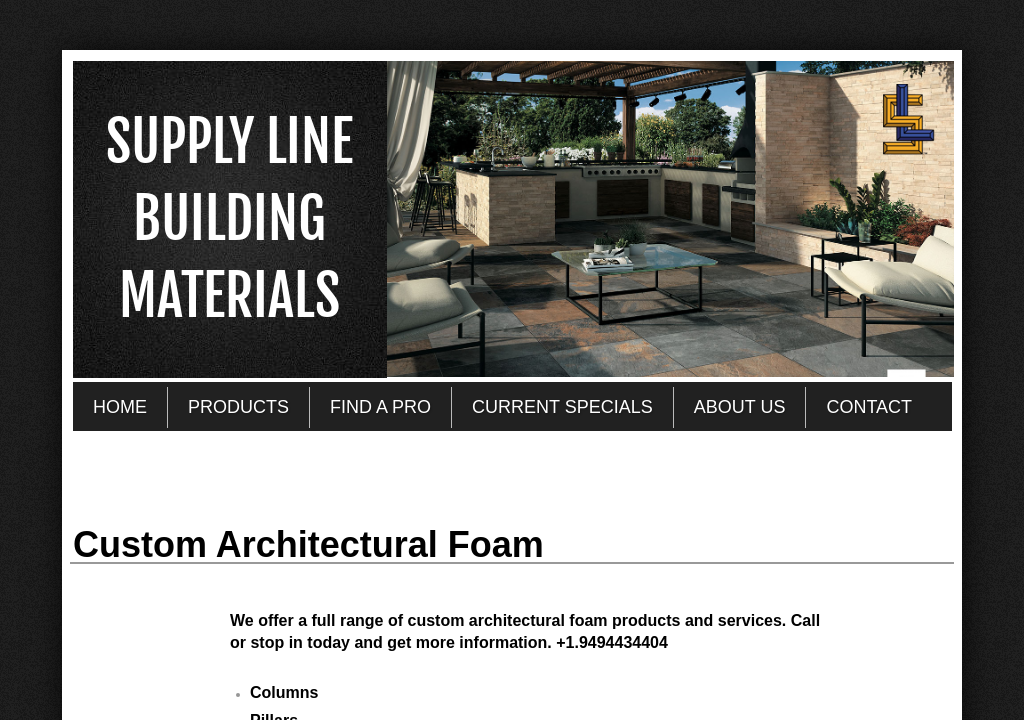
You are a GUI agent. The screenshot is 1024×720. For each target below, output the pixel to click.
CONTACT (869, 407)
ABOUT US (740, 407)
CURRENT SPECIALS (562, 407)
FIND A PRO (380, 407)
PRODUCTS (238, 407)
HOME (120, 407)
